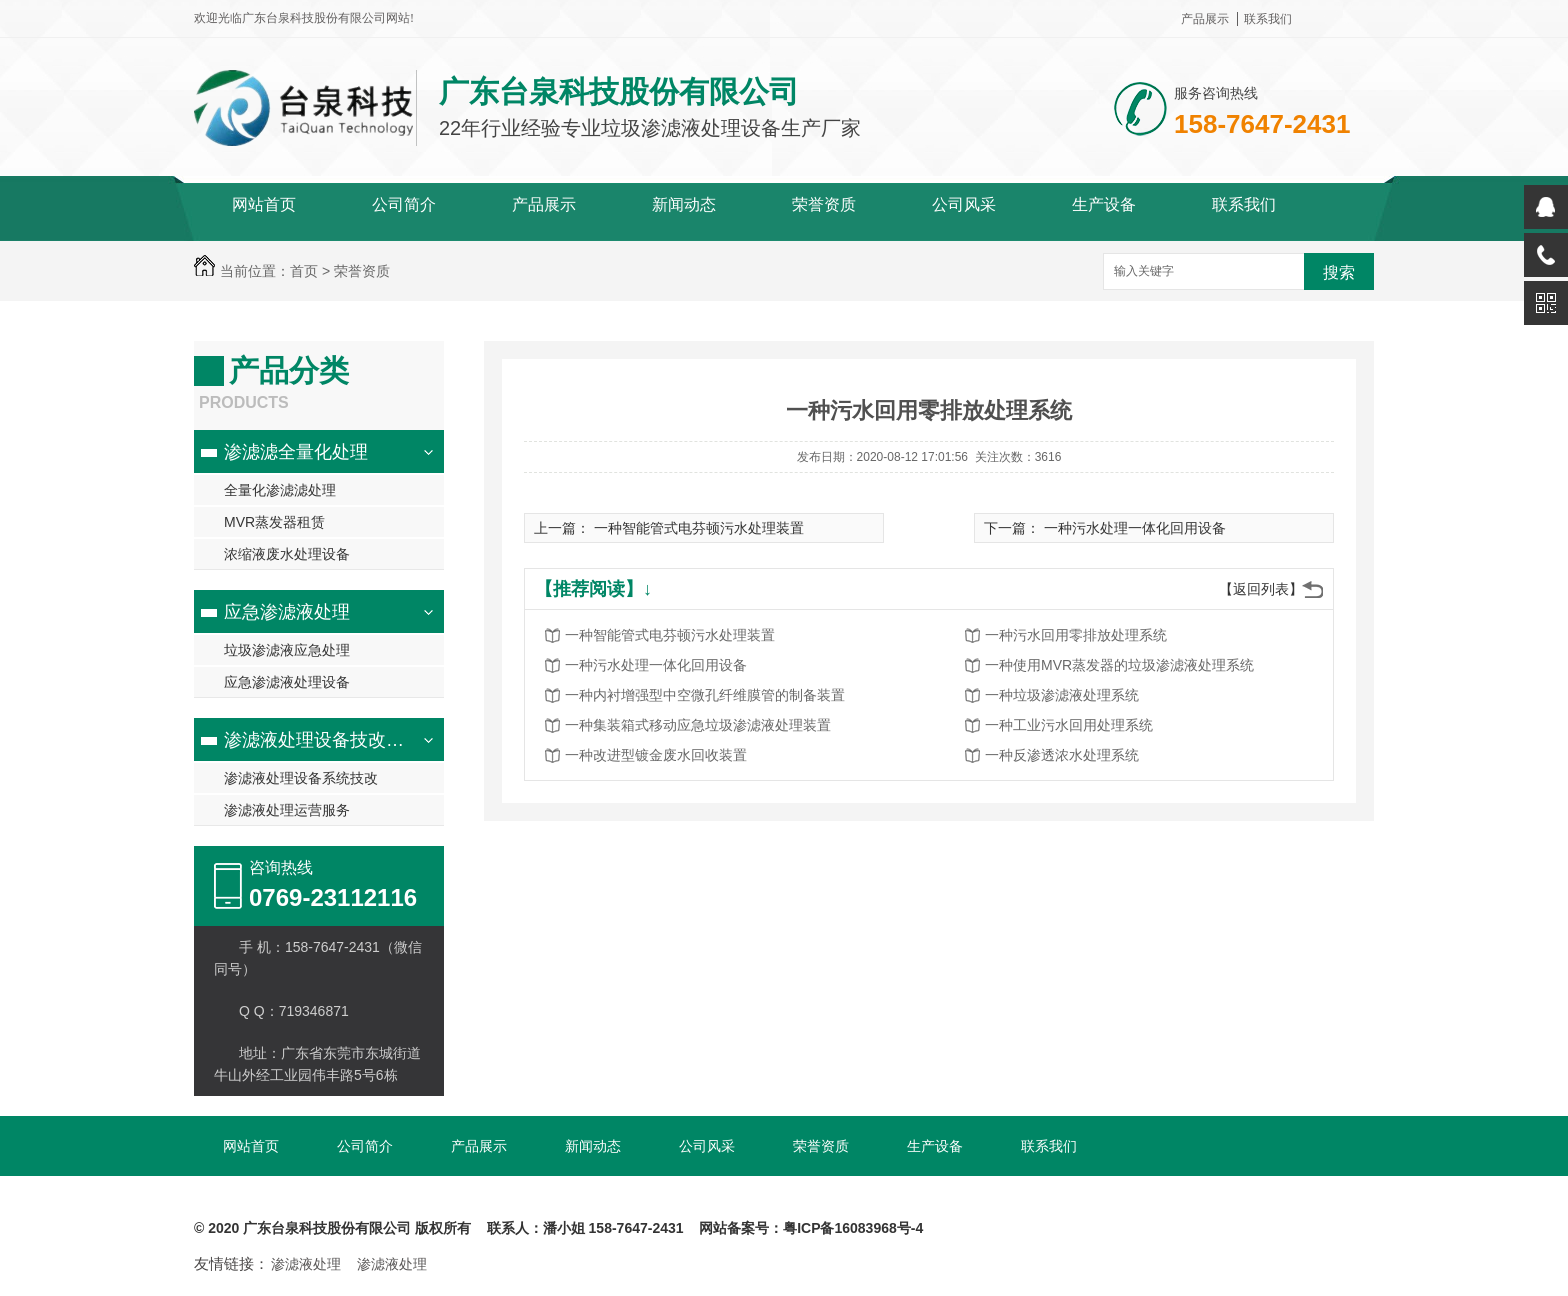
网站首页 (264, 204)
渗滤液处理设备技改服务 (323, 740)
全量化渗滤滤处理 (280, 490)
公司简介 (404, 204)
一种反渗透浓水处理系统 (1062, 755)
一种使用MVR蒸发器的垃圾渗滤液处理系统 (1119, 665)
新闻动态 (684, 204)
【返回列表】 (1261, 589)
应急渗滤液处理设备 (287, 682)
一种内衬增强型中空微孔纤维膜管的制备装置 (705, 695)
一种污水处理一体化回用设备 (1135, 528)
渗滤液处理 (306, 1264)
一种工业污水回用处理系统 (1069, 725)
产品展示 (1205, 19)
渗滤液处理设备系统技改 (301, 778)
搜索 (1339, 272)
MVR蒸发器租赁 (274, 522)
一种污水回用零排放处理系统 (1076, 635)
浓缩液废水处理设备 (287, 554)
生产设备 (1104, 204)
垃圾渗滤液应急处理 (287, 650)
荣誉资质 (824, 204)
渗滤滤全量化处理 (296, 452)
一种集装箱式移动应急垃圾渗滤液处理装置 (698, 725)
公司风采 (964, 204)
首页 (304, 271)
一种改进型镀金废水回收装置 (656, 755)
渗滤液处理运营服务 (287, 810)
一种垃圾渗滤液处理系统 (1062, 695)
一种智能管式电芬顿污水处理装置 (699, 528)
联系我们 (1268, 19)
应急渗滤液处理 (287, 612)
